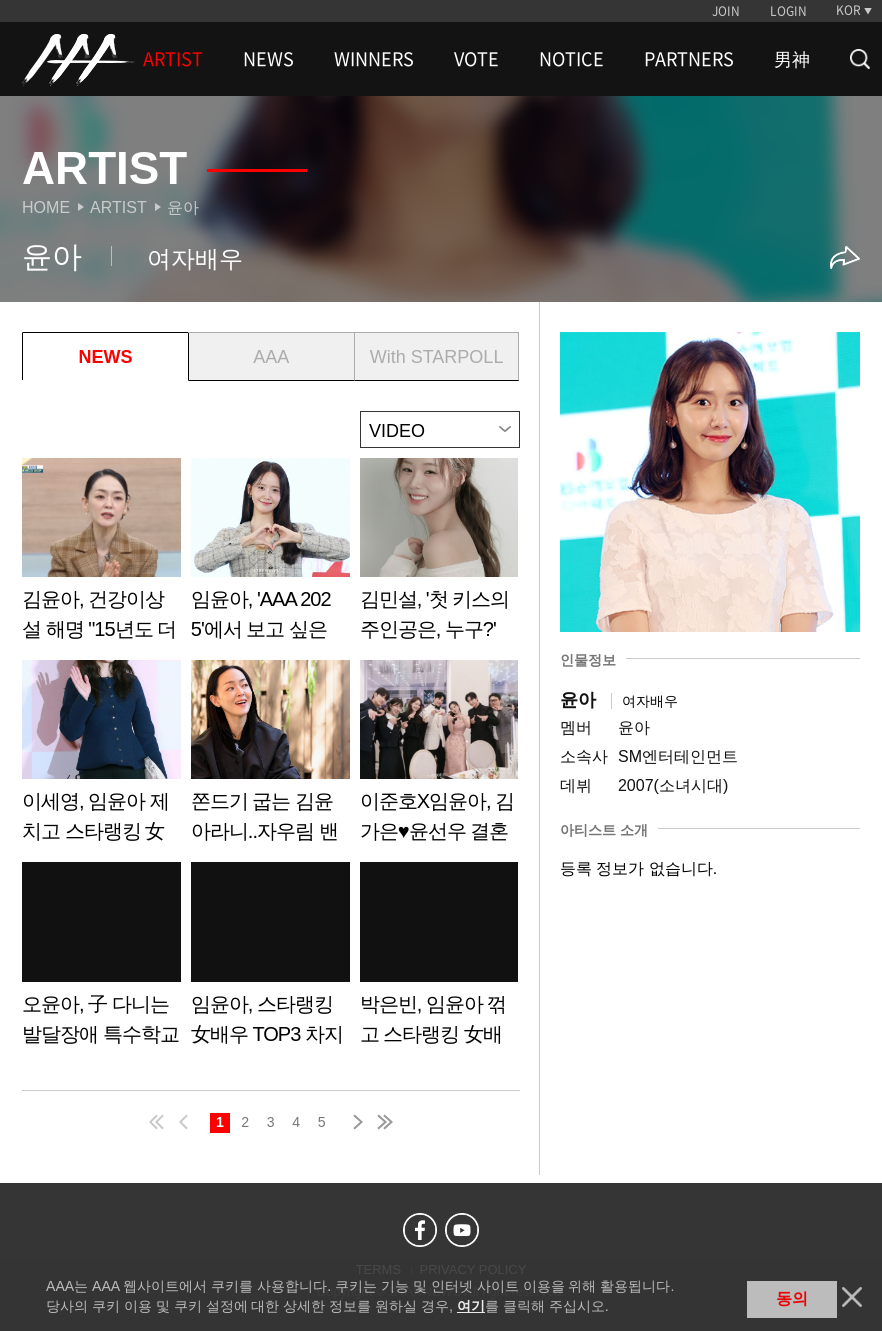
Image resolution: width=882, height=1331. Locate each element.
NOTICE (571, 59)
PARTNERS (689, 59)
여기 (471, 1306)
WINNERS (374, 59)
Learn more (101, 556)
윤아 (183, 207)
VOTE (476, 59)
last (384, 1122)
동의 (792, 1298)
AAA (271, 357)
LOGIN (788, 11)
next (354, 1122)
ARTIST (173, 59)
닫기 (852, 1297)
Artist (118, 207)
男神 (792, 59)
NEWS (268, 59)
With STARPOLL (437, 357)
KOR (848, 10)
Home (46, 207)
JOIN (726, 11)
